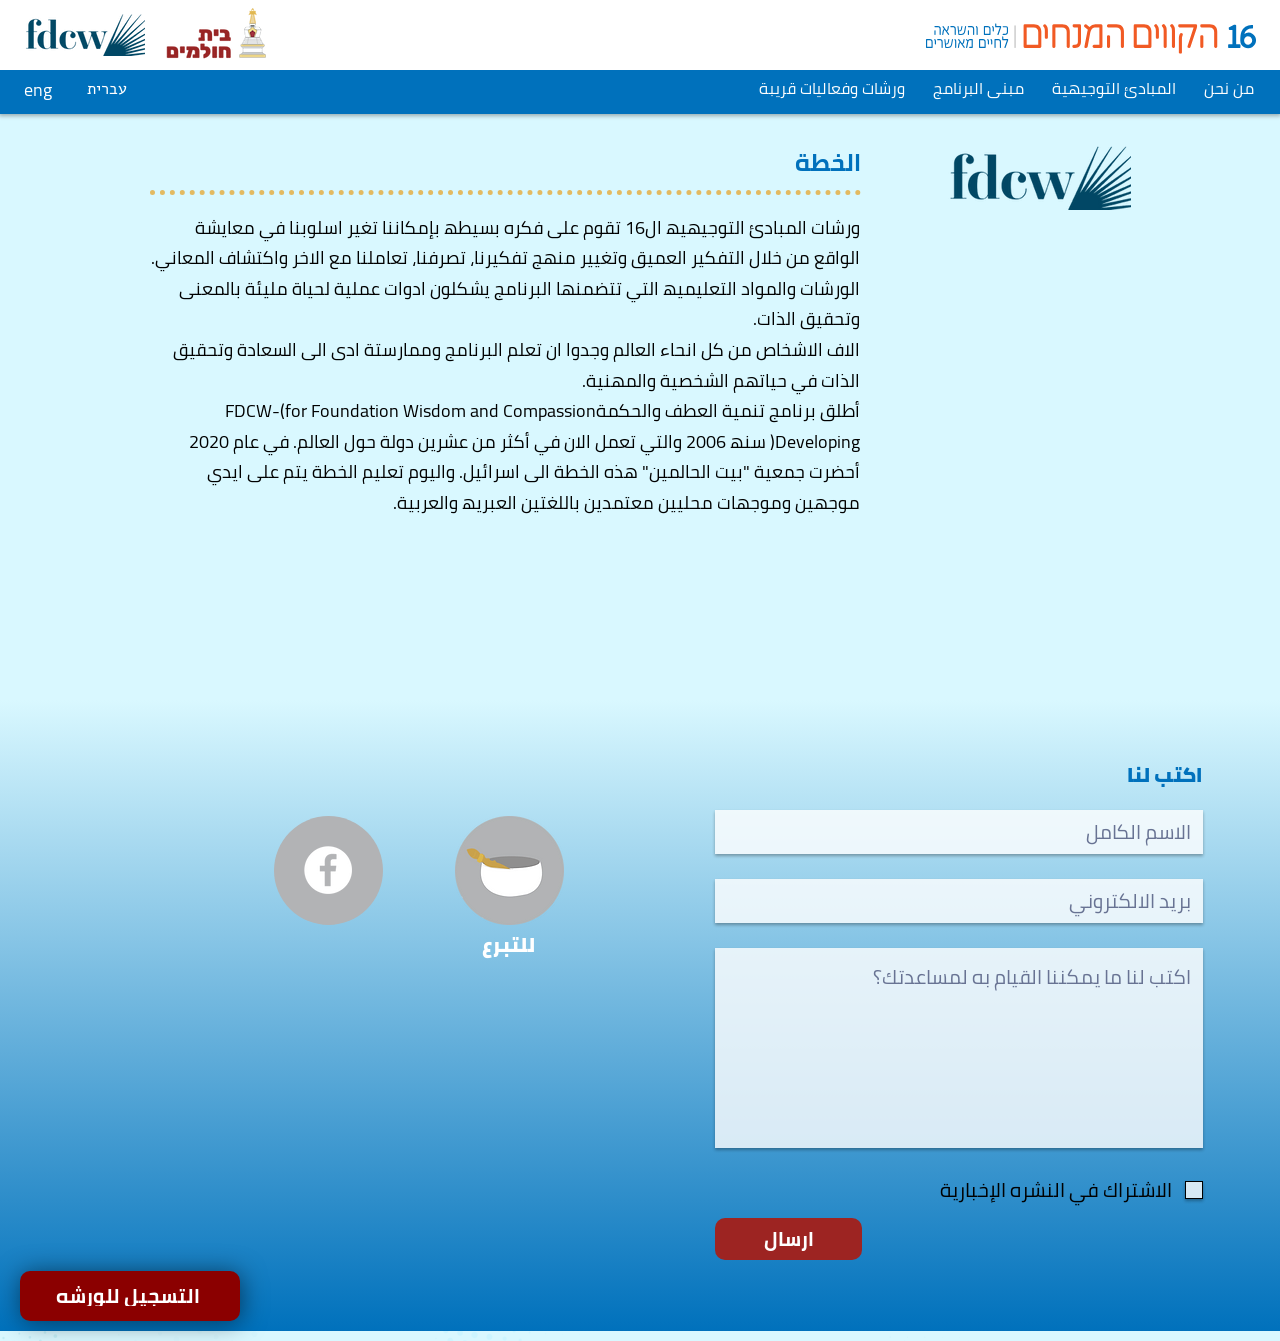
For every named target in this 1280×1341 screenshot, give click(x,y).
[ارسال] (788, 1239)
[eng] (40, 89)
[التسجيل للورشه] (130, 1296)
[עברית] (109, 89)
